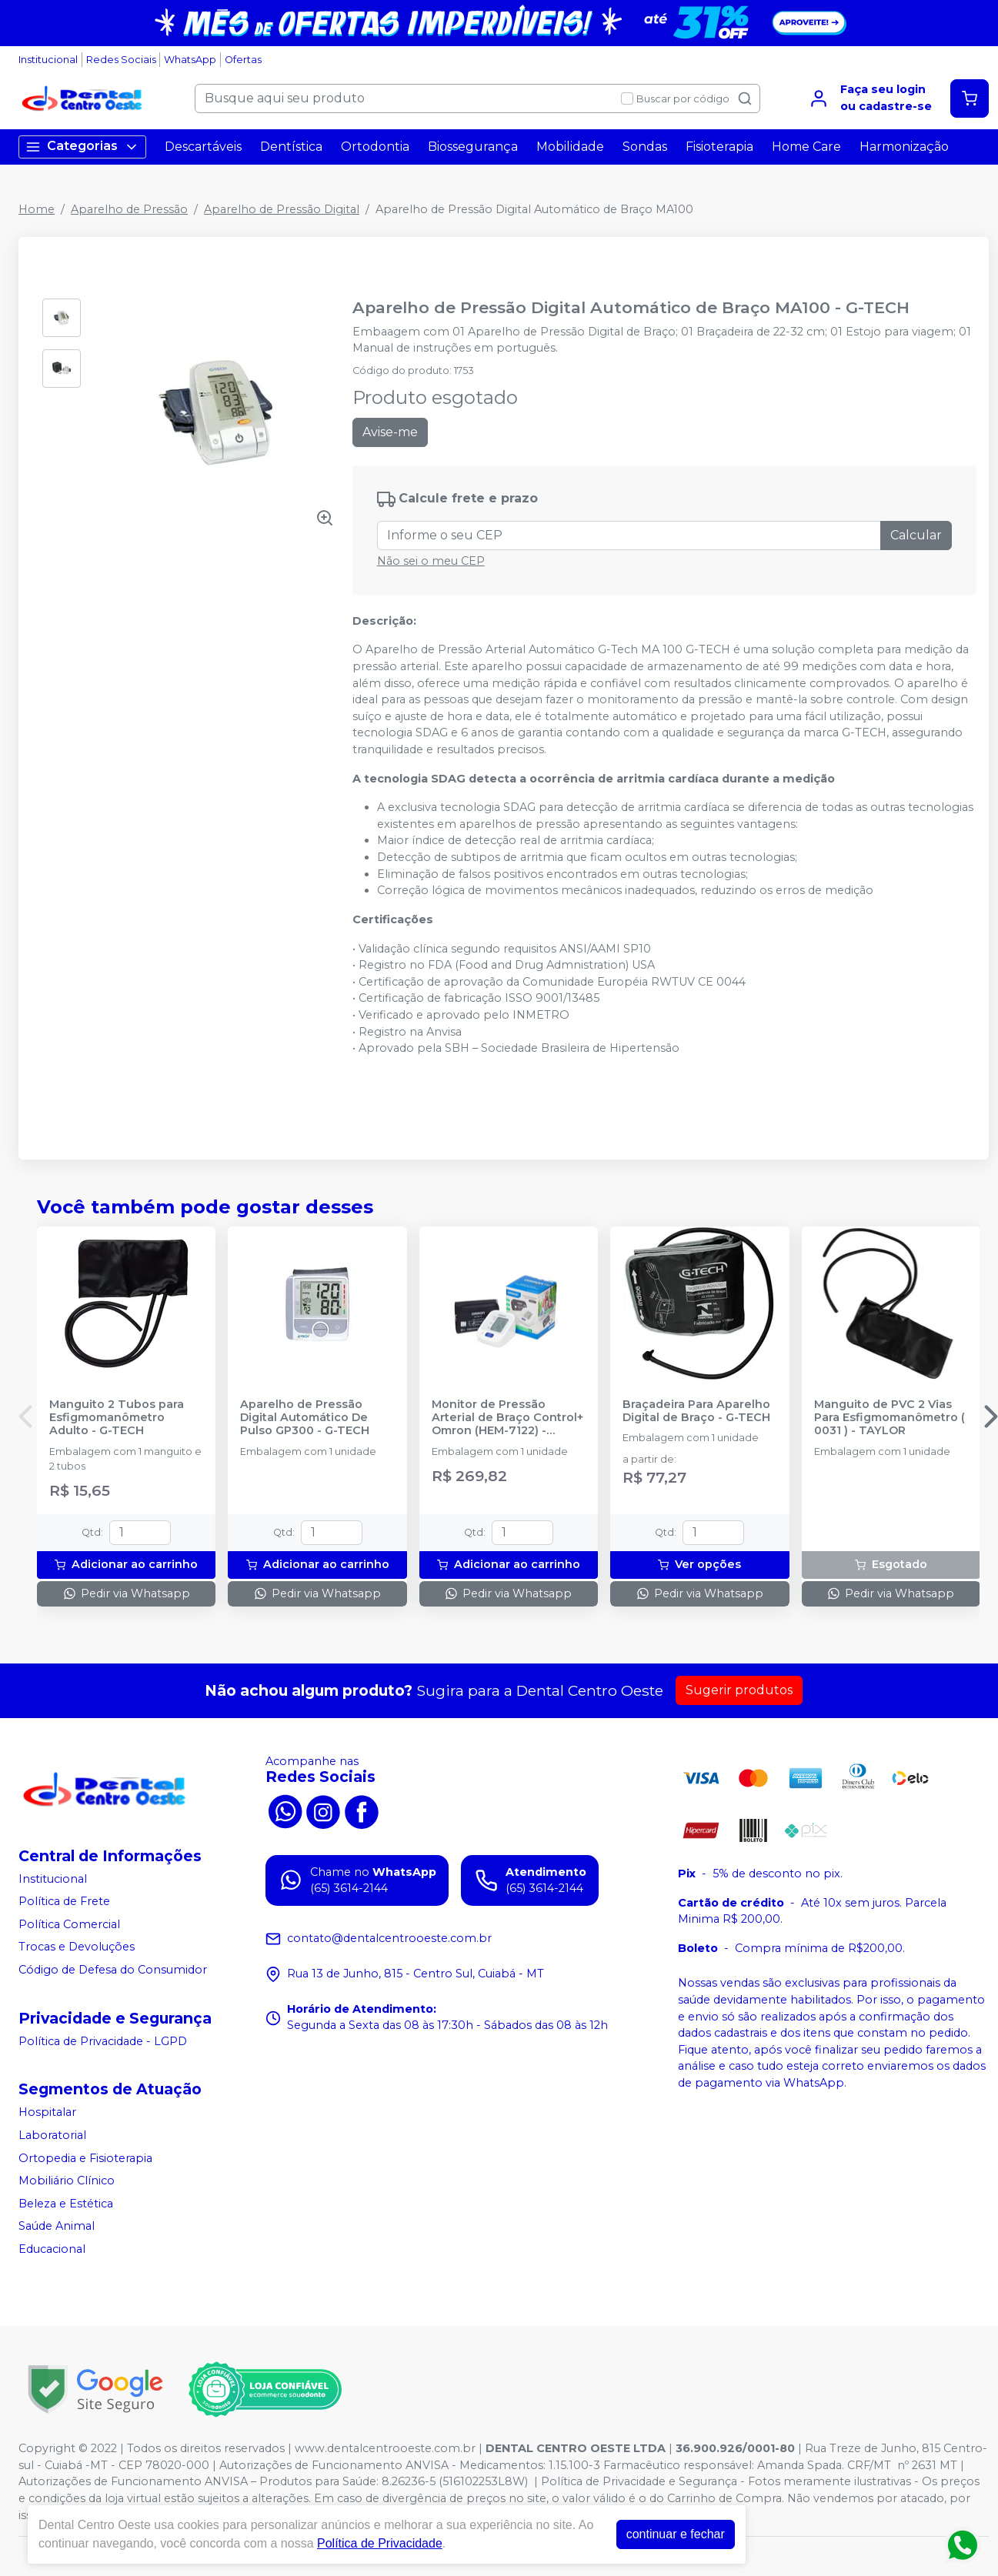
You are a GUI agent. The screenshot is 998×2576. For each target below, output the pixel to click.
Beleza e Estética (65, 2204)
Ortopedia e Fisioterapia (85, 2158)
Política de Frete (64, 1901)
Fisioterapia (719, 146)
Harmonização (904, 146)
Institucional (48, 59)
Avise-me (390, 432)
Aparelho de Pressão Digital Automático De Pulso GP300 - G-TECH (304, 1418)
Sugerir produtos (739, 1690)
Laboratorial (52, 2135)
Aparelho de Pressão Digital (281, 209)
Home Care (806, 146)
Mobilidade (570, 146)
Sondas (644, 146)
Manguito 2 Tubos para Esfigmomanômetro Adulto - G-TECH (116, 1418)
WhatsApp (190, 59)
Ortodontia (375, 146)
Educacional (51, 2249)
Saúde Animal (56, 2227)
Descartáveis (203, 146)
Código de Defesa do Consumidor (112, 1970)
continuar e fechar (675, 2534)
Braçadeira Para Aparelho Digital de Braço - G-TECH (696, 1411)
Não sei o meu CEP (431, 561)
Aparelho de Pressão (129, 209)
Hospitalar (47, 2112)
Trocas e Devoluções (76, 1947)
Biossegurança (473, 146)
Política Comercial (69, 1924)
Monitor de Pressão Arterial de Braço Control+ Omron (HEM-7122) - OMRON (507, 1418)
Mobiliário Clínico (66, 2180)
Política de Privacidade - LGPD (102, 2041)
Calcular (916, 535)
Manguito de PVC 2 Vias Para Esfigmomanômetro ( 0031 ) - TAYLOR (889, 1418)
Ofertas (243, 59)
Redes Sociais (121, 59)
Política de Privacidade (379, 2543)
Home (36, 209)
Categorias (82, 146)
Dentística (291, 146)
